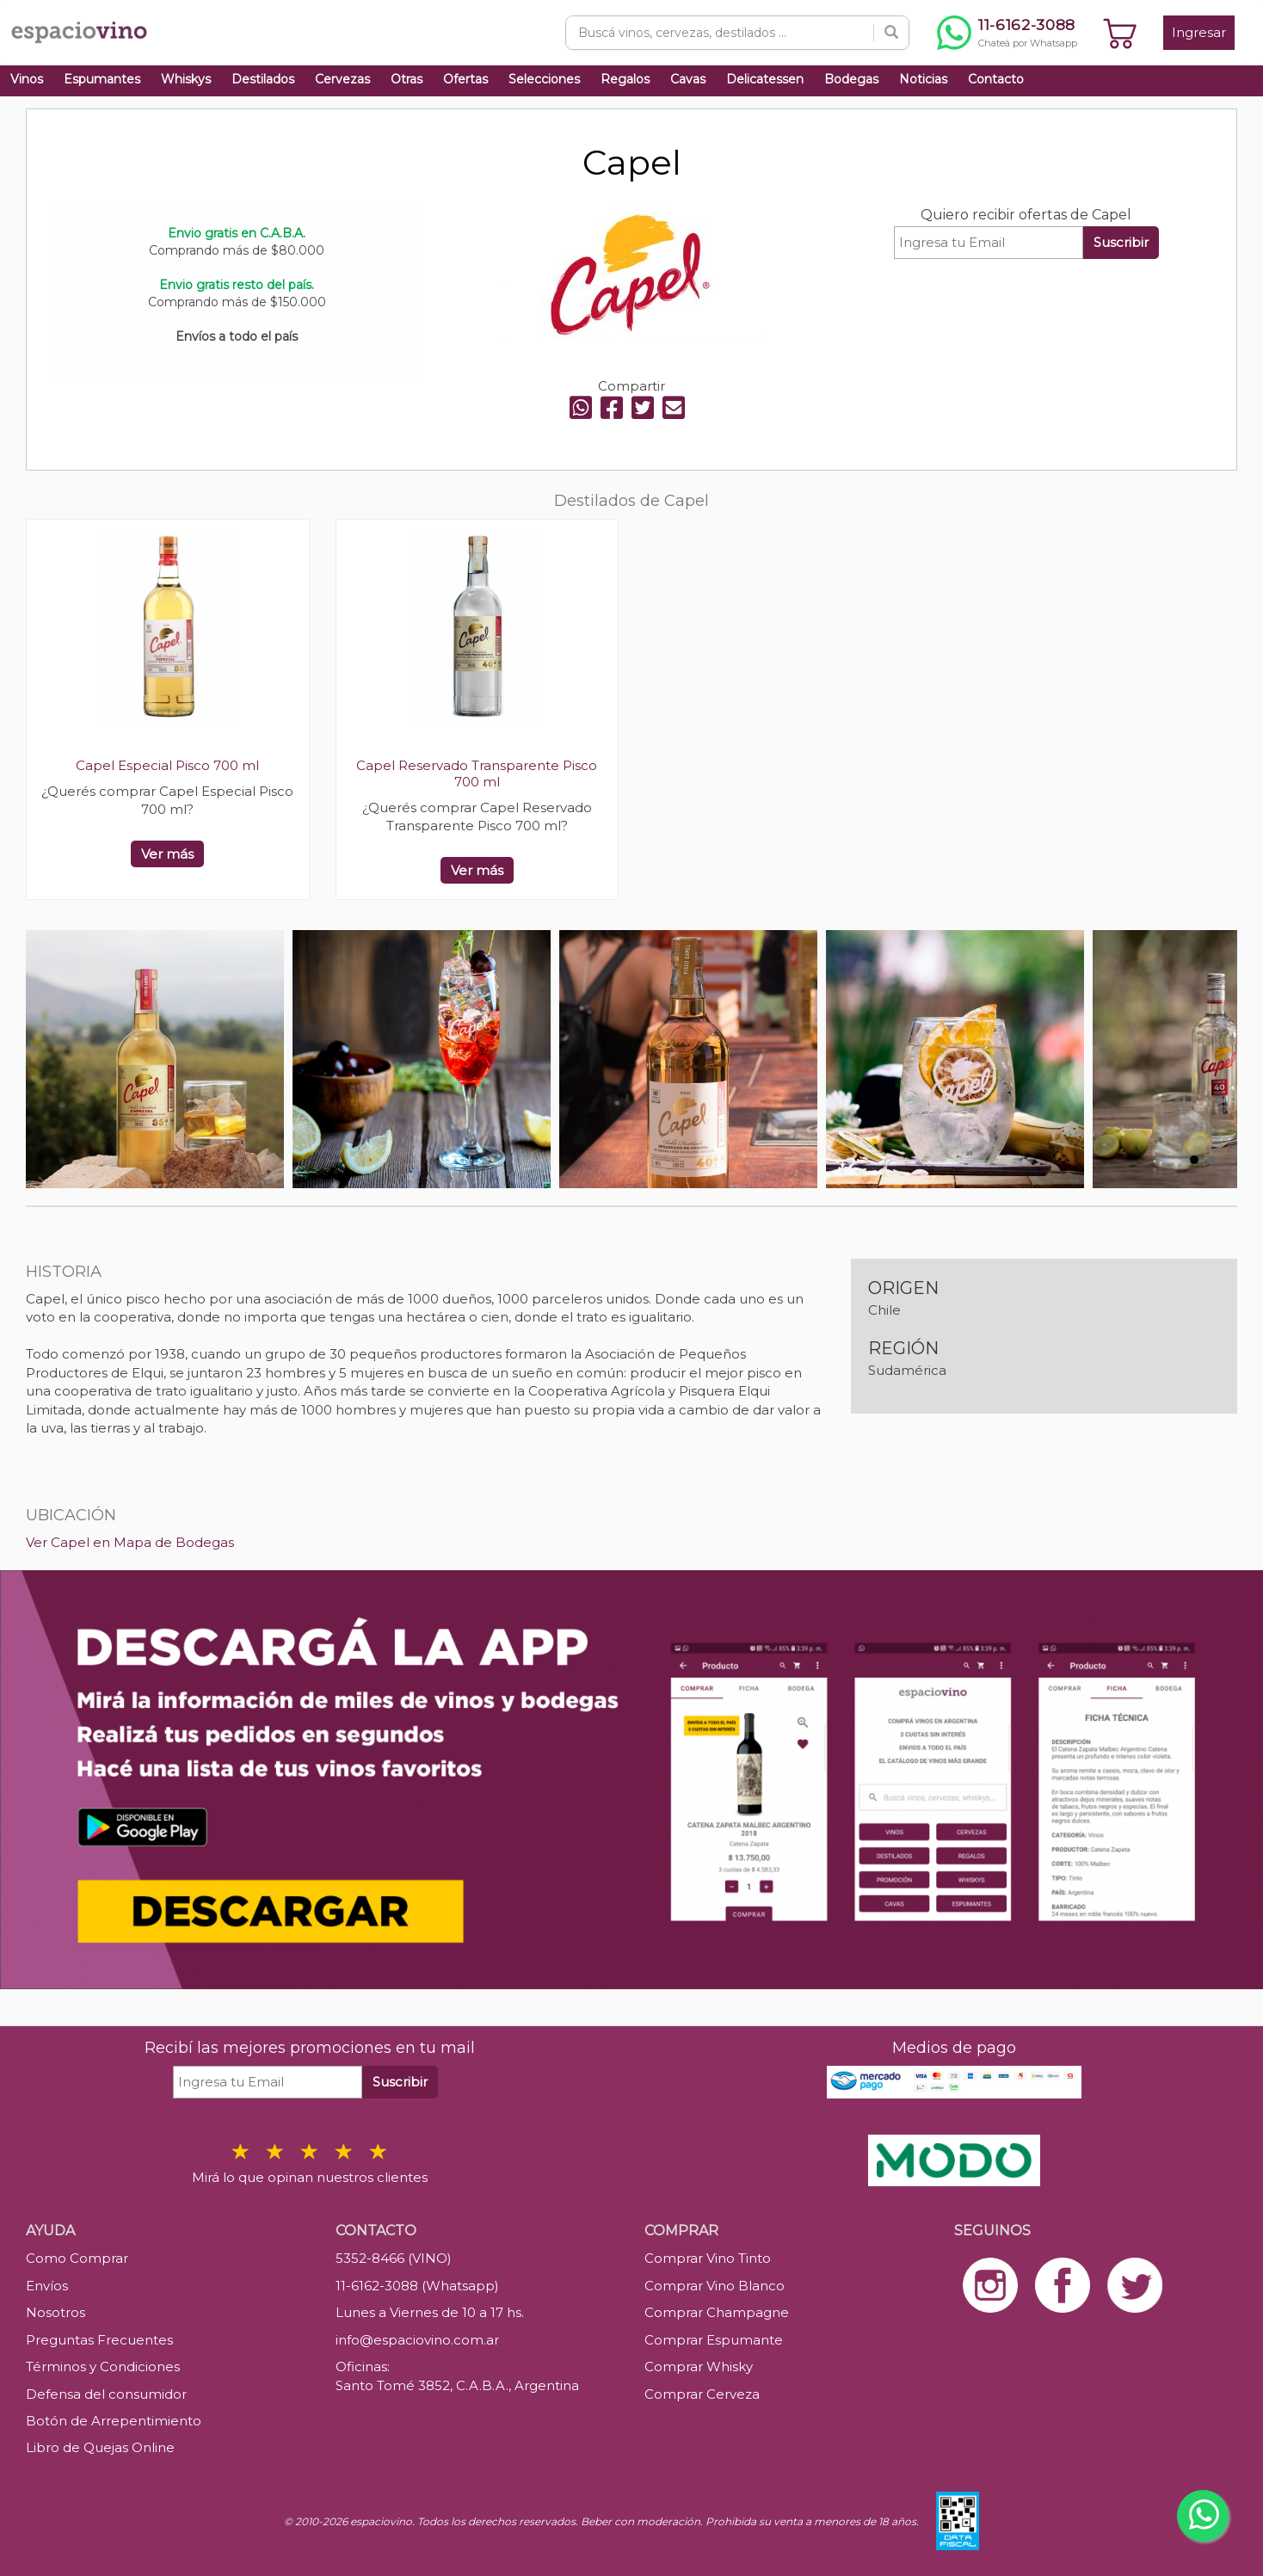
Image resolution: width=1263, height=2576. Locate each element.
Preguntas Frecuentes (99, 2340)
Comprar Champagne (716, 2312)
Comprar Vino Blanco (714, 2285)
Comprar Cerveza (702, 2394)
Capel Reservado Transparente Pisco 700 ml (476, 773)
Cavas (687, 79)
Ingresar (1199, 32)
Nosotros (55, 2312)
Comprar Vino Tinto (707, 2258)
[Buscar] (891, 32)
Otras (406, 79)
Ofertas (465, 79)
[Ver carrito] (1120, 33)
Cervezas (342, 79)
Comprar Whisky (698, 2366)
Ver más (167, 854)
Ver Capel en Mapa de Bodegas (130, 1542)
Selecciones (544, 79)
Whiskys (186, 79)
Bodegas (851, 79)
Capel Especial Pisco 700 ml (167, 765)
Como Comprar (77, 2258)
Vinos (26, 79)
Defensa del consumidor (106, 2394)
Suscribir (1121, 242)
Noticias (923, 79)
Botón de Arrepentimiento (113, 2421)
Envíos (47, 2285)
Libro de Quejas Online (100, 2447)
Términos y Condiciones (103, 2366)
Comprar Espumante (713, 2340)
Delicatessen (765, 79)
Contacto (996, 79)
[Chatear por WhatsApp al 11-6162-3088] (1007, 32)
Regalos (625, 79)
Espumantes (102, 79)
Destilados (262, 79)
